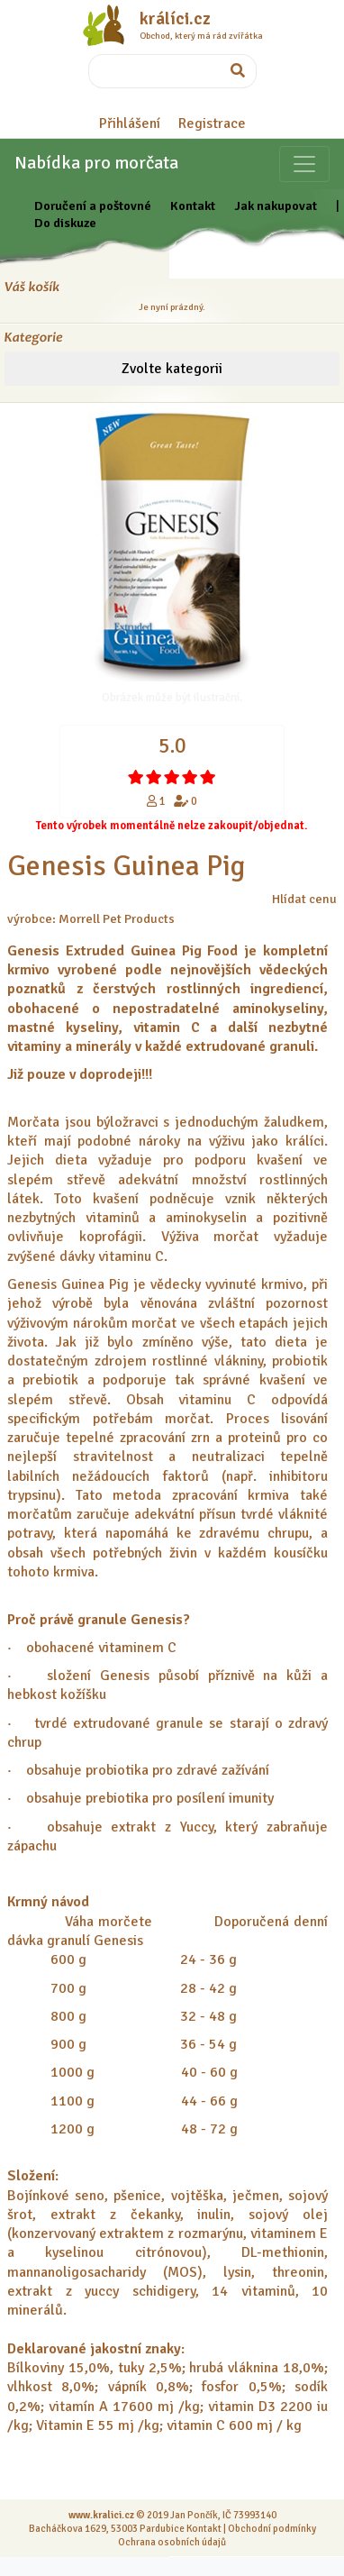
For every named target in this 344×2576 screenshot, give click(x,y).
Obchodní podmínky (272, 2528)
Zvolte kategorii (172, 369)
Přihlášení (129, 123)
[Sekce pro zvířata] (304, 164)
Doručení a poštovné (92, 205)
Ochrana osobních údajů (172, 2541)
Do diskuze (65, 223)
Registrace (212, 123)
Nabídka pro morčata (96, 162)
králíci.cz (175, 19)
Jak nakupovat (275, 205)
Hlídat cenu (304, 899)
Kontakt (192, 205)
